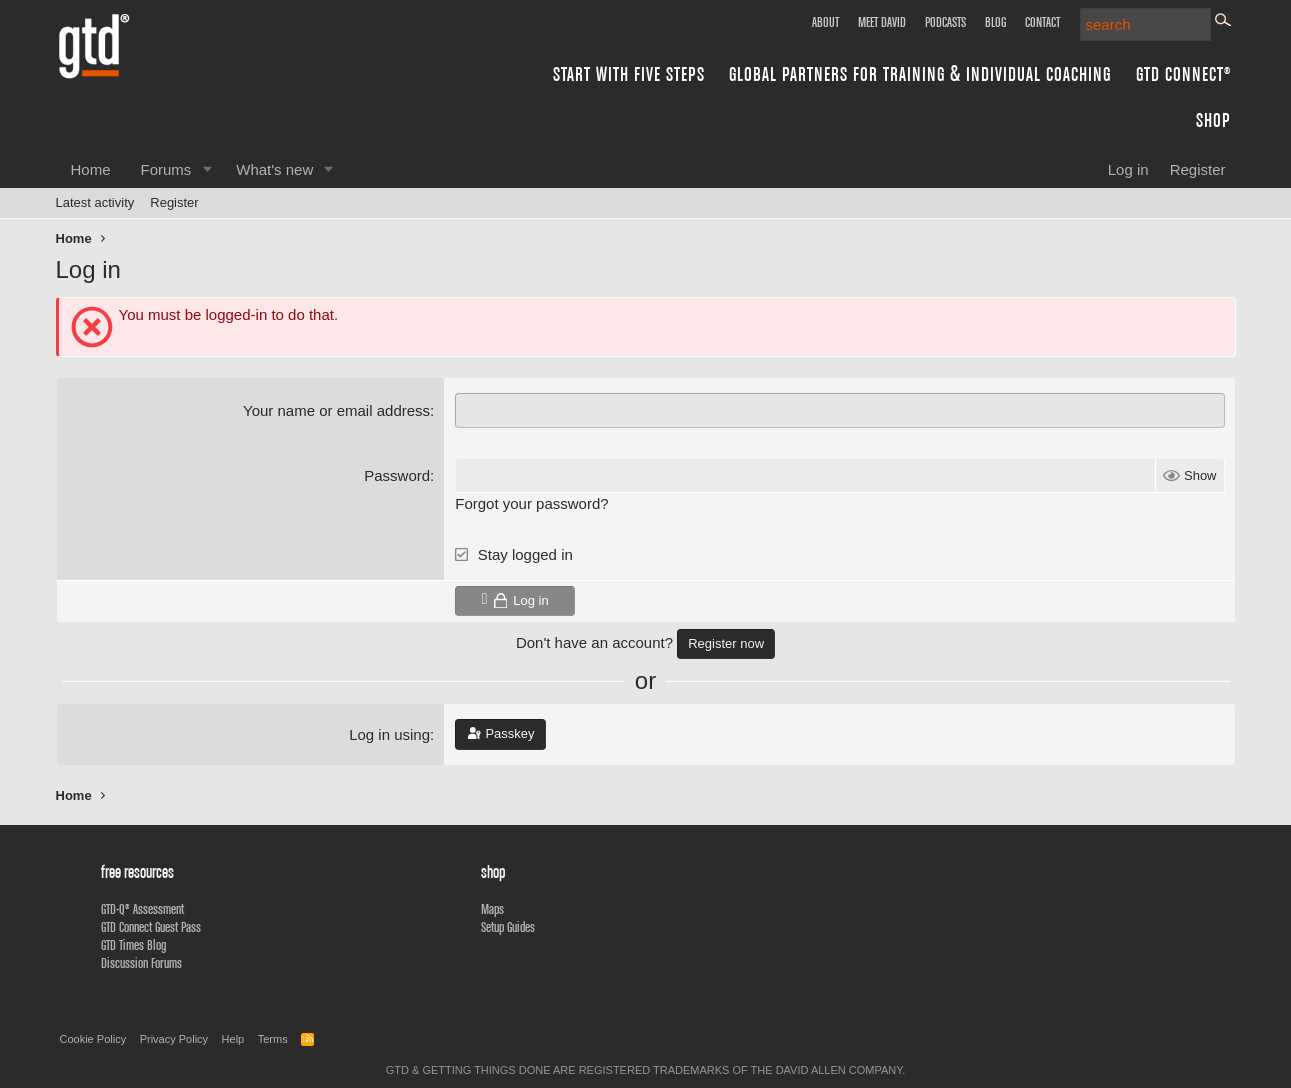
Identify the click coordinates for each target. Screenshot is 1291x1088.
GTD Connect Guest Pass (151, 927)
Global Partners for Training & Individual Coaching (920, 73)
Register (174, 202)
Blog (995, 22)
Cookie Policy (93, 1039)
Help (233, 1039)
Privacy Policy (174, 1039)
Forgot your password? (531, 503)
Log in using (389, 734)
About (825, 22)
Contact (1042, 22)
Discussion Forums (141, 963)
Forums (166, 169)
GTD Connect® (1183, 73)
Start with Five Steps (629, 73)
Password (397, 475)
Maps (492, 909)
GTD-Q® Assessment (142, 909)
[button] (207, 169)
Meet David (882, 22)
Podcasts (945, 22)
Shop (1213, 119)
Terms (273, 1039)
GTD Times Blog (133, 945)
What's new (274, 169)
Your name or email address (336, 410)
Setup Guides (508, 927)
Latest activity (95, 202)
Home (91, 169)
